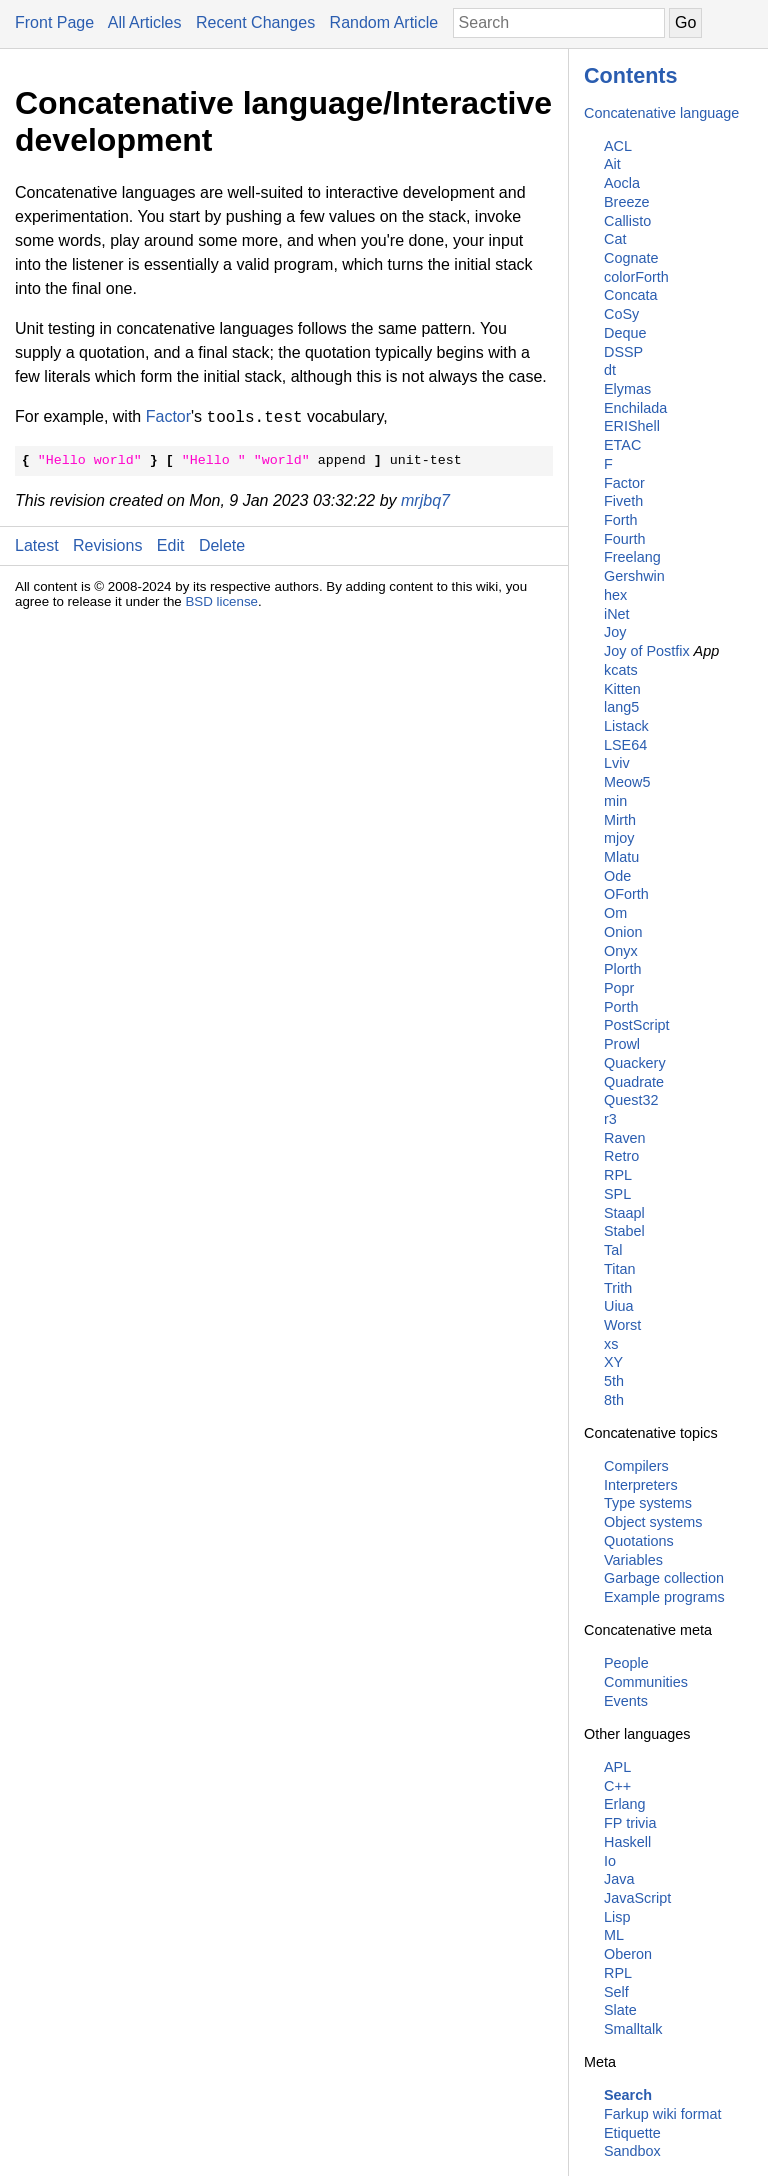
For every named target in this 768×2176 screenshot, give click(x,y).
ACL (618, 146)
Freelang (632, 557)
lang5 (621, 707)
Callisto (627, 221)
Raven (625, 1138)
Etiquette (632, 2133)
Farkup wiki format (663, 2114)
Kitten (622, 689)
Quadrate (634, 1082)
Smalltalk (633, 2029)
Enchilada (635, 408)
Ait (612, 164)
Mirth (620, 820)
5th (614, 1381)
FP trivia (630, 1823)
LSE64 (625, 745)
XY (613, 1362)
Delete (222, 545)
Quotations (639, 1541)
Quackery (635, 1063)
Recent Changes (255, 22)
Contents (631, 75)
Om (615, 913)
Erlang (625, 1804)
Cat (615, 239)
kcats (621, 670)
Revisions (107, 545)
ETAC (622, 445)
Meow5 (627, 782)
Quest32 (631, 1100)
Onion (623, 932)
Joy (615, 632)
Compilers (636, 1466)
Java (619, 1879)
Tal (613, 1250)
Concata (631, 295)
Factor (624, 483)
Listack (626, 726)
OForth (626, 894)
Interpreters (641, 1485)
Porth (621, 1007)
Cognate (631, 258)
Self (616, 1992)
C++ (617, 1786)
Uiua (619, 1306)
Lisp (617, 1917)
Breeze (627, 202)
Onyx (621, 951)
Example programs (664, 1597)
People (626, 1663)
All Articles (145, 22)
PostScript (637, 1025)
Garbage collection (664, 1578)
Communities (646, 1682)
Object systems (653, 1522)
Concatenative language (661, 113)
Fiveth (623, 501)
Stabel (624, 1231)
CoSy (621, 314)
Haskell (627, 1842)
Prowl (622, 1044)
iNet (617, 614)
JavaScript (637, 1898)
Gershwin (634, 576)
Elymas (627, 389)
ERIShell (632, 426)
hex (615, 595)
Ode (617, 876)
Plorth (623, 969)
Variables (633, 1560)
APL (617, 1767)
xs (611, 1344)
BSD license (221, 601)
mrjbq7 (425, 500)
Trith (618, 1288)
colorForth (636, 277)
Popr (619, 988)
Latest (37, 545)
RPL (618, 1175)
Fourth (625, 539)
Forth (621, 520)
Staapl (624, 1213)
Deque (625, 333)
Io (610, 1861)
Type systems (648, 1503)
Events (626, 1701)
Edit (171, 545)
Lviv (617, 763)
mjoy (619, 838)
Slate (620, 2010)
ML (614, 1935)
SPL (617, 1194)
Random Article (384, 22)
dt (610, 370)
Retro (621, 1156)
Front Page (54, 22)
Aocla (622, 183)
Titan (619, 1269)
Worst (622, 1325)
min (615, 801)
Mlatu (621, 857)
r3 (610, 1119)
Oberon (628, 1954)
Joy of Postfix (647, 651)
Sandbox (632, 2151)
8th (614, 1400)
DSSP (623, 352)
